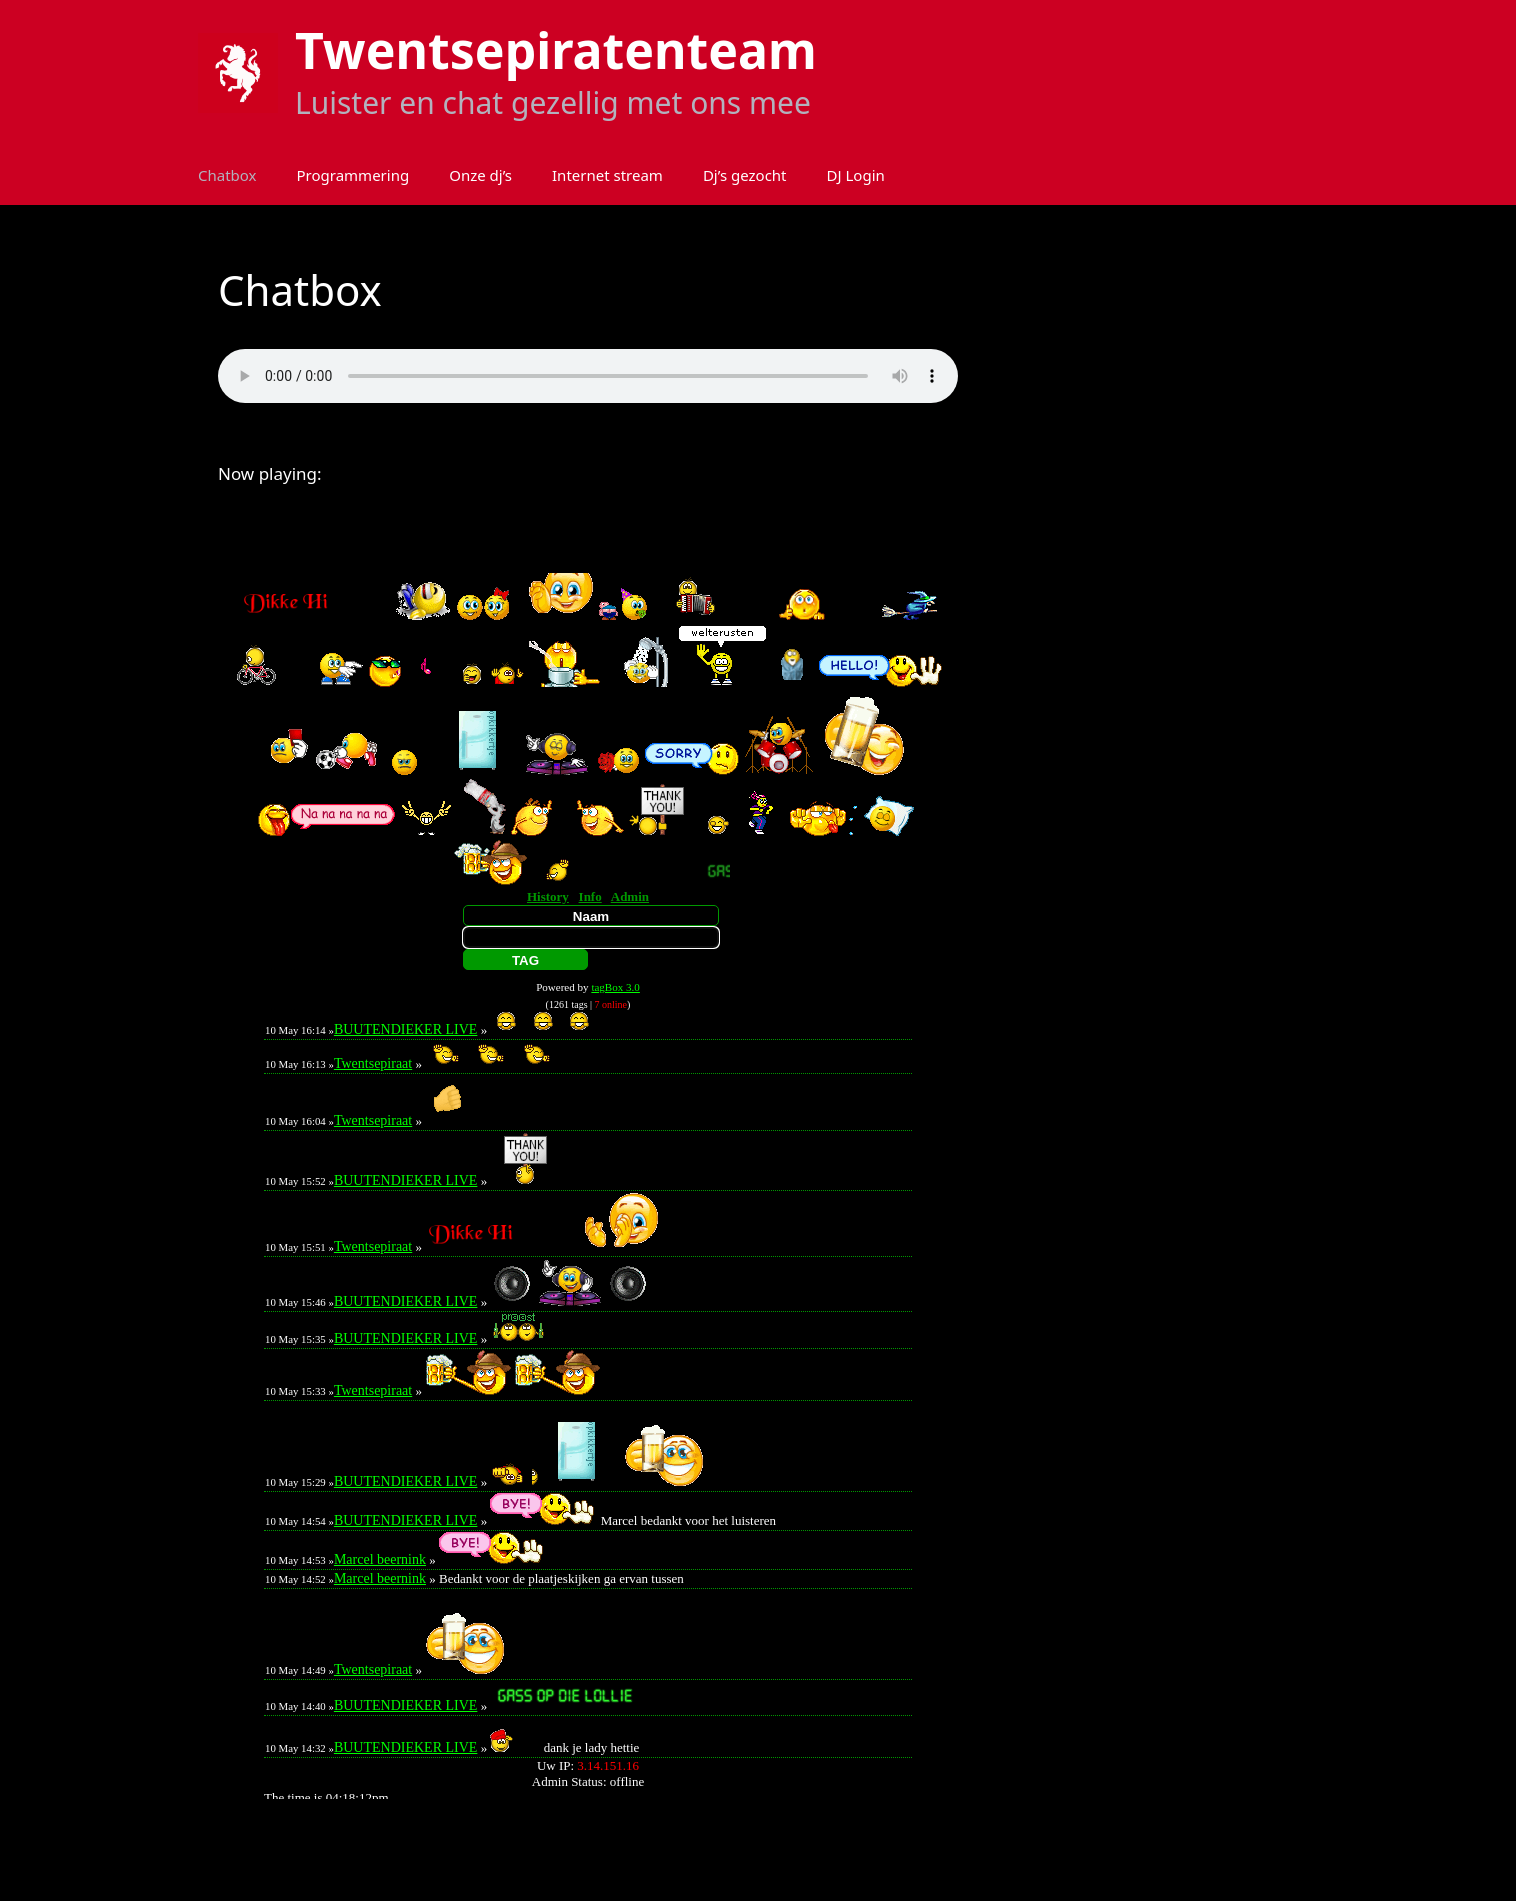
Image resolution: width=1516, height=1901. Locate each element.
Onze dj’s (480, 175)
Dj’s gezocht (745, 175)
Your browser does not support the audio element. (588, 376)
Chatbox (227, 175)
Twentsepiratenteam (556, 50)
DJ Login (856, 175)
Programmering (353, 175)
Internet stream (607, 175)
